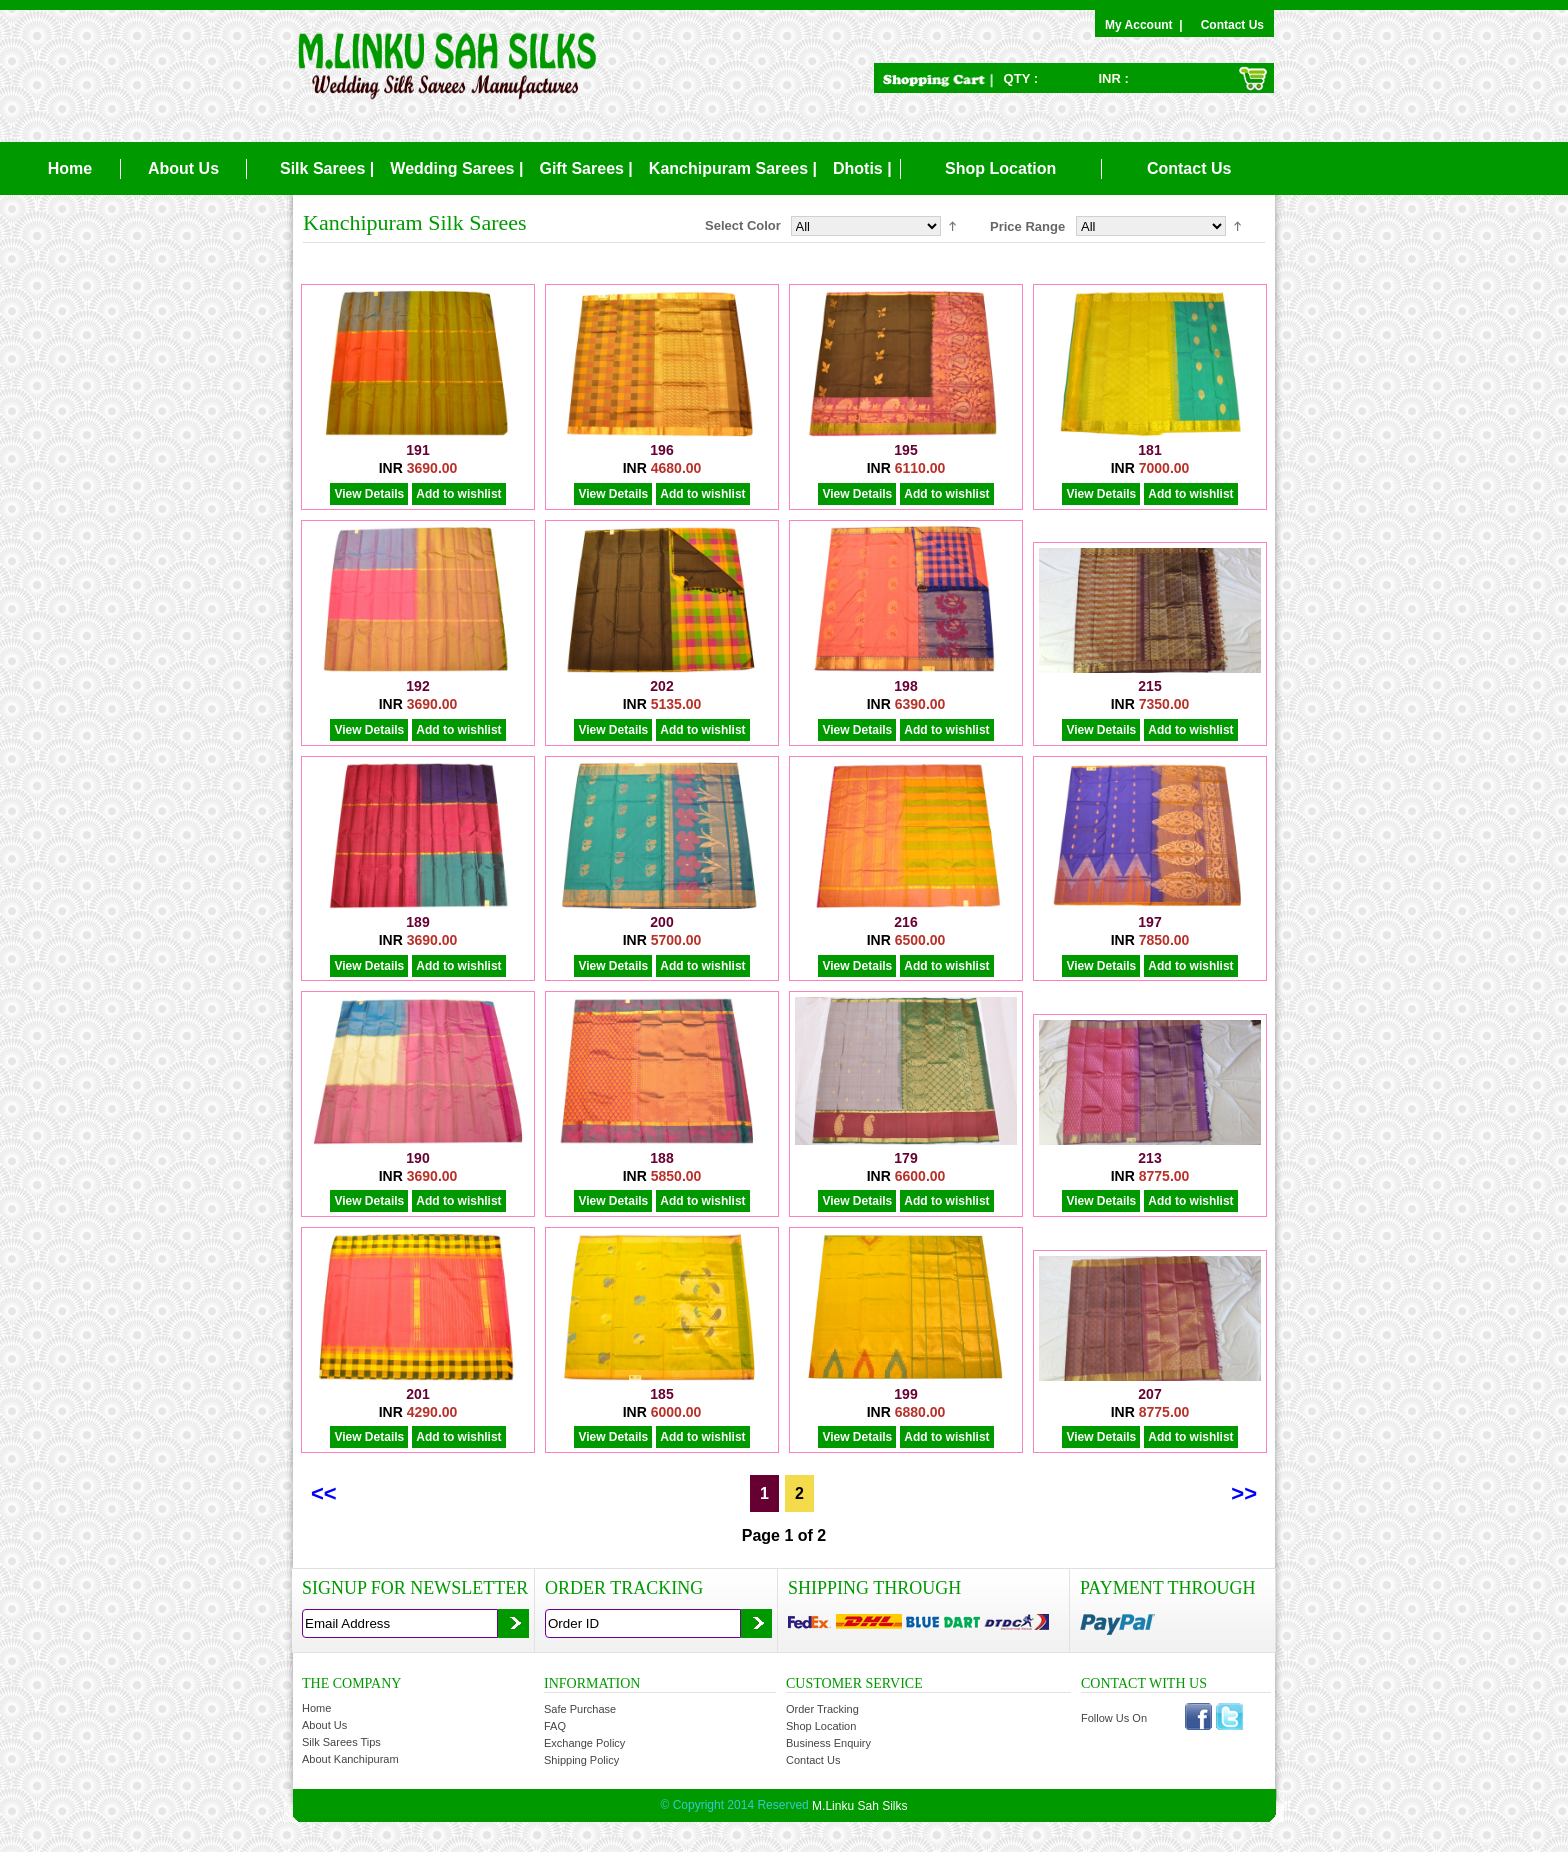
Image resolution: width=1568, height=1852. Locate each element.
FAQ (555, 1726)
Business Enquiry (828, 1743)
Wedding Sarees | (456, 168)
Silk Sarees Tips (341, 1742)
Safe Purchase (580, 1709)
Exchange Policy (584, 1743)
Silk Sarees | (327, 168)
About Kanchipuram (350, 1759)
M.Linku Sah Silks (859, 1806)
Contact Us (1232, 25)
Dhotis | (862, 168)
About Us (183, 168)
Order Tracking (822, 1709)
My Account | (1147, 25)
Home (70, 168)
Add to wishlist (458, 494)
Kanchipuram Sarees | (733, 168)
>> (1244, 1493)
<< (324, 1493)
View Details (369, 494)
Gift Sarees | (585, 168)
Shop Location (1000, 168)
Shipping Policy (581, 1760)
